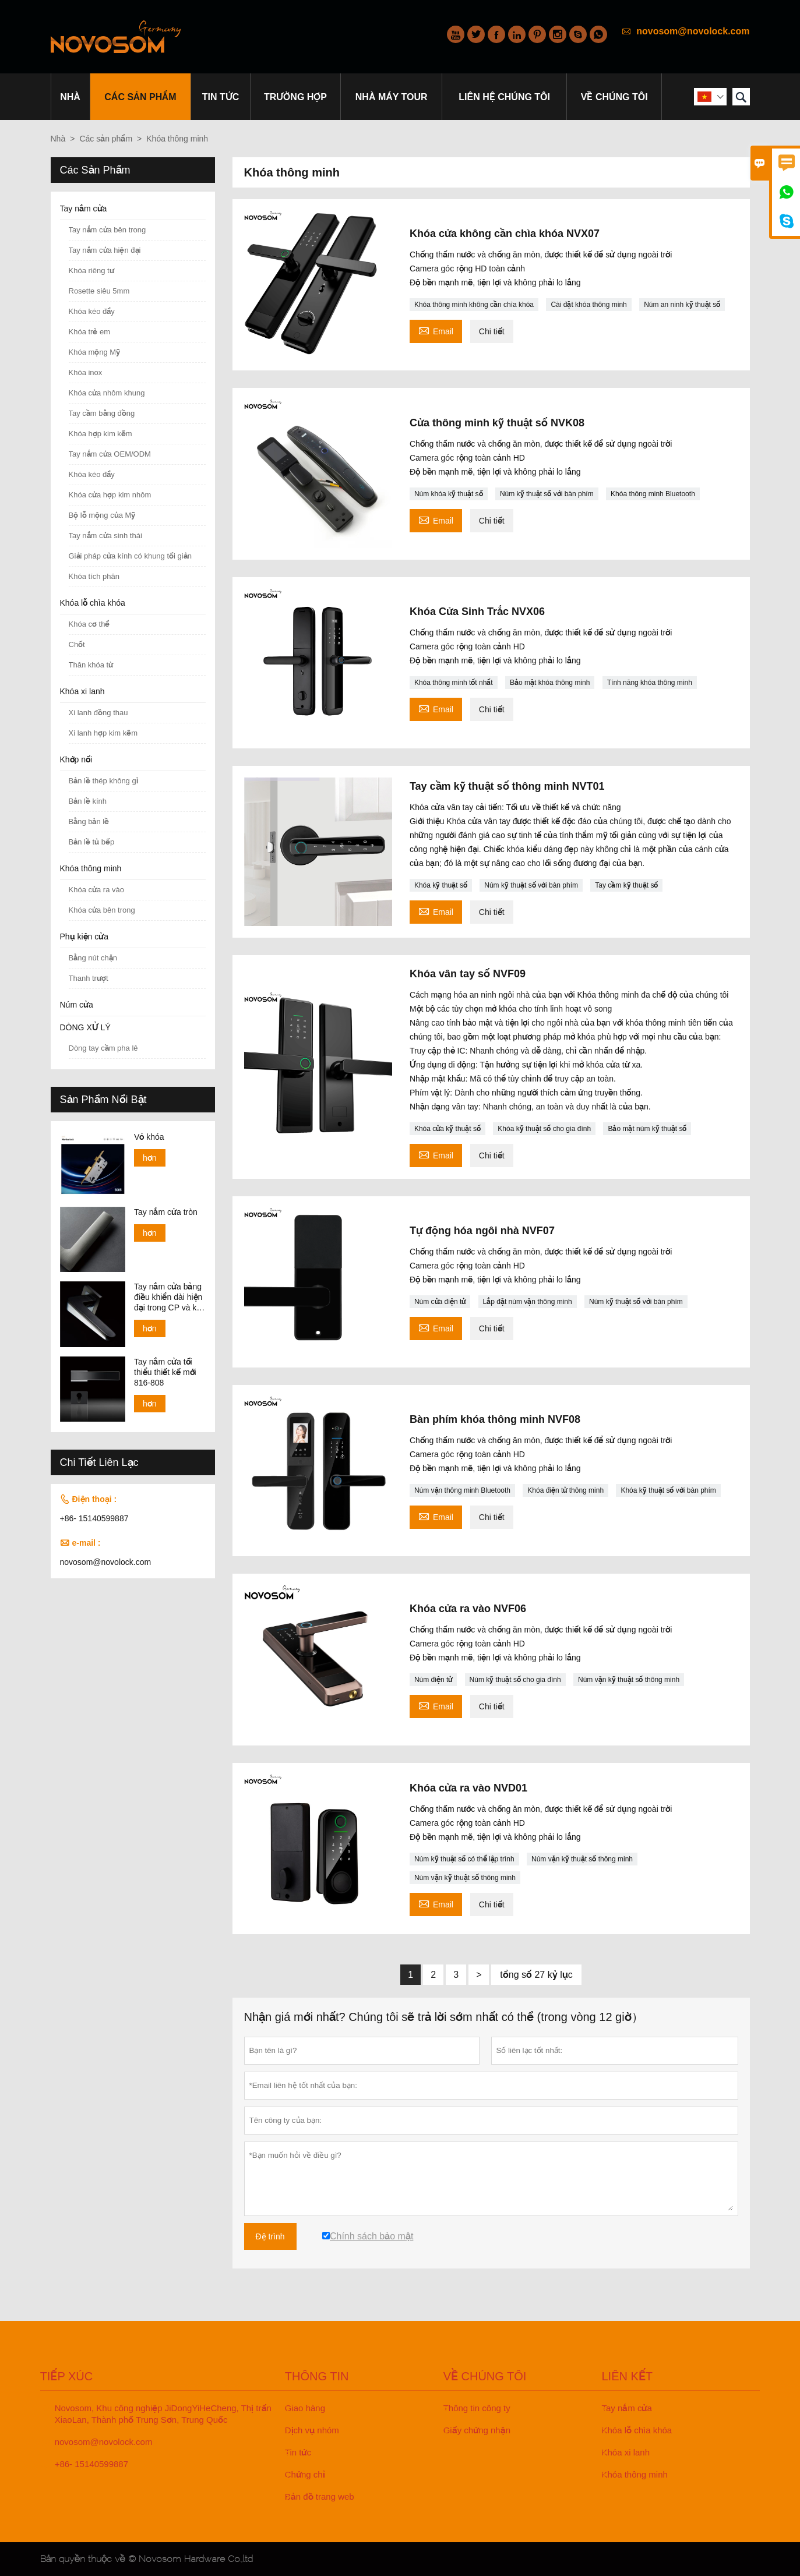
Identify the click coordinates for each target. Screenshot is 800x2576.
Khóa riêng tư (91, 270)
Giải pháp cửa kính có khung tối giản (130, 556)
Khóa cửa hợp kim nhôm (110, 494)
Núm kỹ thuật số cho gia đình (515, 1680)
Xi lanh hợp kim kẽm (103, 733)
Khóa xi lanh (82, 691)
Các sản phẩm (140, 97)
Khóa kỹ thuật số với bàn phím (668, 1490)
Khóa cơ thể (89, 624)
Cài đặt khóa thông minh (588, 305)
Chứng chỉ (305, 2474)
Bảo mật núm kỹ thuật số (647, 1129)
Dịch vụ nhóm (312, 2430)
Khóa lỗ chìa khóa (92, 602)
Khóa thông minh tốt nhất (453, 683)
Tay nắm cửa (83, 208)
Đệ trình (270, 2236)
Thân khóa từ (91, 664)
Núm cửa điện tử (440, 1302)
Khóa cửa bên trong (102, 910)
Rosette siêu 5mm (99, 291)
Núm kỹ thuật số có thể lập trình (464, 1859)
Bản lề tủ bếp (92, 842)
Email (435, 330)
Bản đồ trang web (319, 2496)
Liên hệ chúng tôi (504, 97)
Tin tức (220, 97)
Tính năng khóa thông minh (649, 683)
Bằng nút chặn (93, 957)
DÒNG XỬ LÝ (85, 1027)
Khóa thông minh (91, 868)
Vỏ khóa (149, 1137)
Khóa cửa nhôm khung (107, 392)
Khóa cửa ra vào (96, 889)
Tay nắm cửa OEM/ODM (110, 454)
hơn (150, 1157)
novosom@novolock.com (692, 31)
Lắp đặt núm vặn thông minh (527, 1302)
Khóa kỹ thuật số (440, 885)
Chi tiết (492, 331)
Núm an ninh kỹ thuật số (682, 305)
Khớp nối (76, 759)
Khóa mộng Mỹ (95, 352)
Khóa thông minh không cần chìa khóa (474, 305)
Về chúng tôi (614, 97)
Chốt (77, 644)
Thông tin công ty (476, 2408)
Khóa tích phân (94, 576)
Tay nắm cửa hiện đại (105, 250)
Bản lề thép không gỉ (103, 780)
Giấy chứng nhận (476, 2430)
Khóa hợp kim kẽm (100, 433)
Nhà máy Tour (391, 97)
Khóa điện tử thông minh (565, 1490)
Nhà (70, 97)
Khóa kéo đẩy (92, 311)
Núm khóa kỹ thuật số (448, 494)
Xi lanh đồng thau (98, 712)
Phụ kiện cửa (84, 936)
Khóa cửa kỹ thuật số (447, 1129)
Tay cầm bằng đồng (102, 413)
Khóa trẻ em (90, 331)
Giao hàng (305, 2408)
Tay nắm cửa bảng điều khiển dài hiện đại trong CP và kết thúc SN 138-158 (168, 1297)
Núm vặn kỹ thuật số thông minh (628, 1680)
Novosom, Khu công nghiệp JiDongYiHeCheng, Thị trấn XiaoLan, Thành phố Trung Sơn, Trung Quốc (163, 2414)
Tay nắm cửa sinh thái (105, 535)
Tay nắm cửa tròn (166, 1212)
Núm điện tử (433, 1680)
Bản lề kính (88, 801)
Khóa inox (86, 372)
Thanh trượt (88, 978)
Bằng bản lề (89, 821)
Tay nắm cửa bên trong (107, 229)
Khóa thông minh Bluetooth (653, 494)
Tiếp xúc (66, 2376)
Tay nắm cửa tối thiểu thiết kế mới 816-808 (165, 1372)
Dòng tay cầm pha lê (103, 1048)
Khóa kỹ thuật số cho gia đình (544, 1129)
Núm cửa (76, 1004)
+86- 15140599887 (94, 1518)
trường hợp (295, 97)
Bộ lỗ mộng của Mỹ (102, 515)
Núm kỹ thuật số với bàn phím (547, 494)
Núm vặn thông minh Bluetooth (462, 1490)
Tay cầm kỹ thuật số (626, 885)
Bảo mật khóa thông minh (550, 683)
